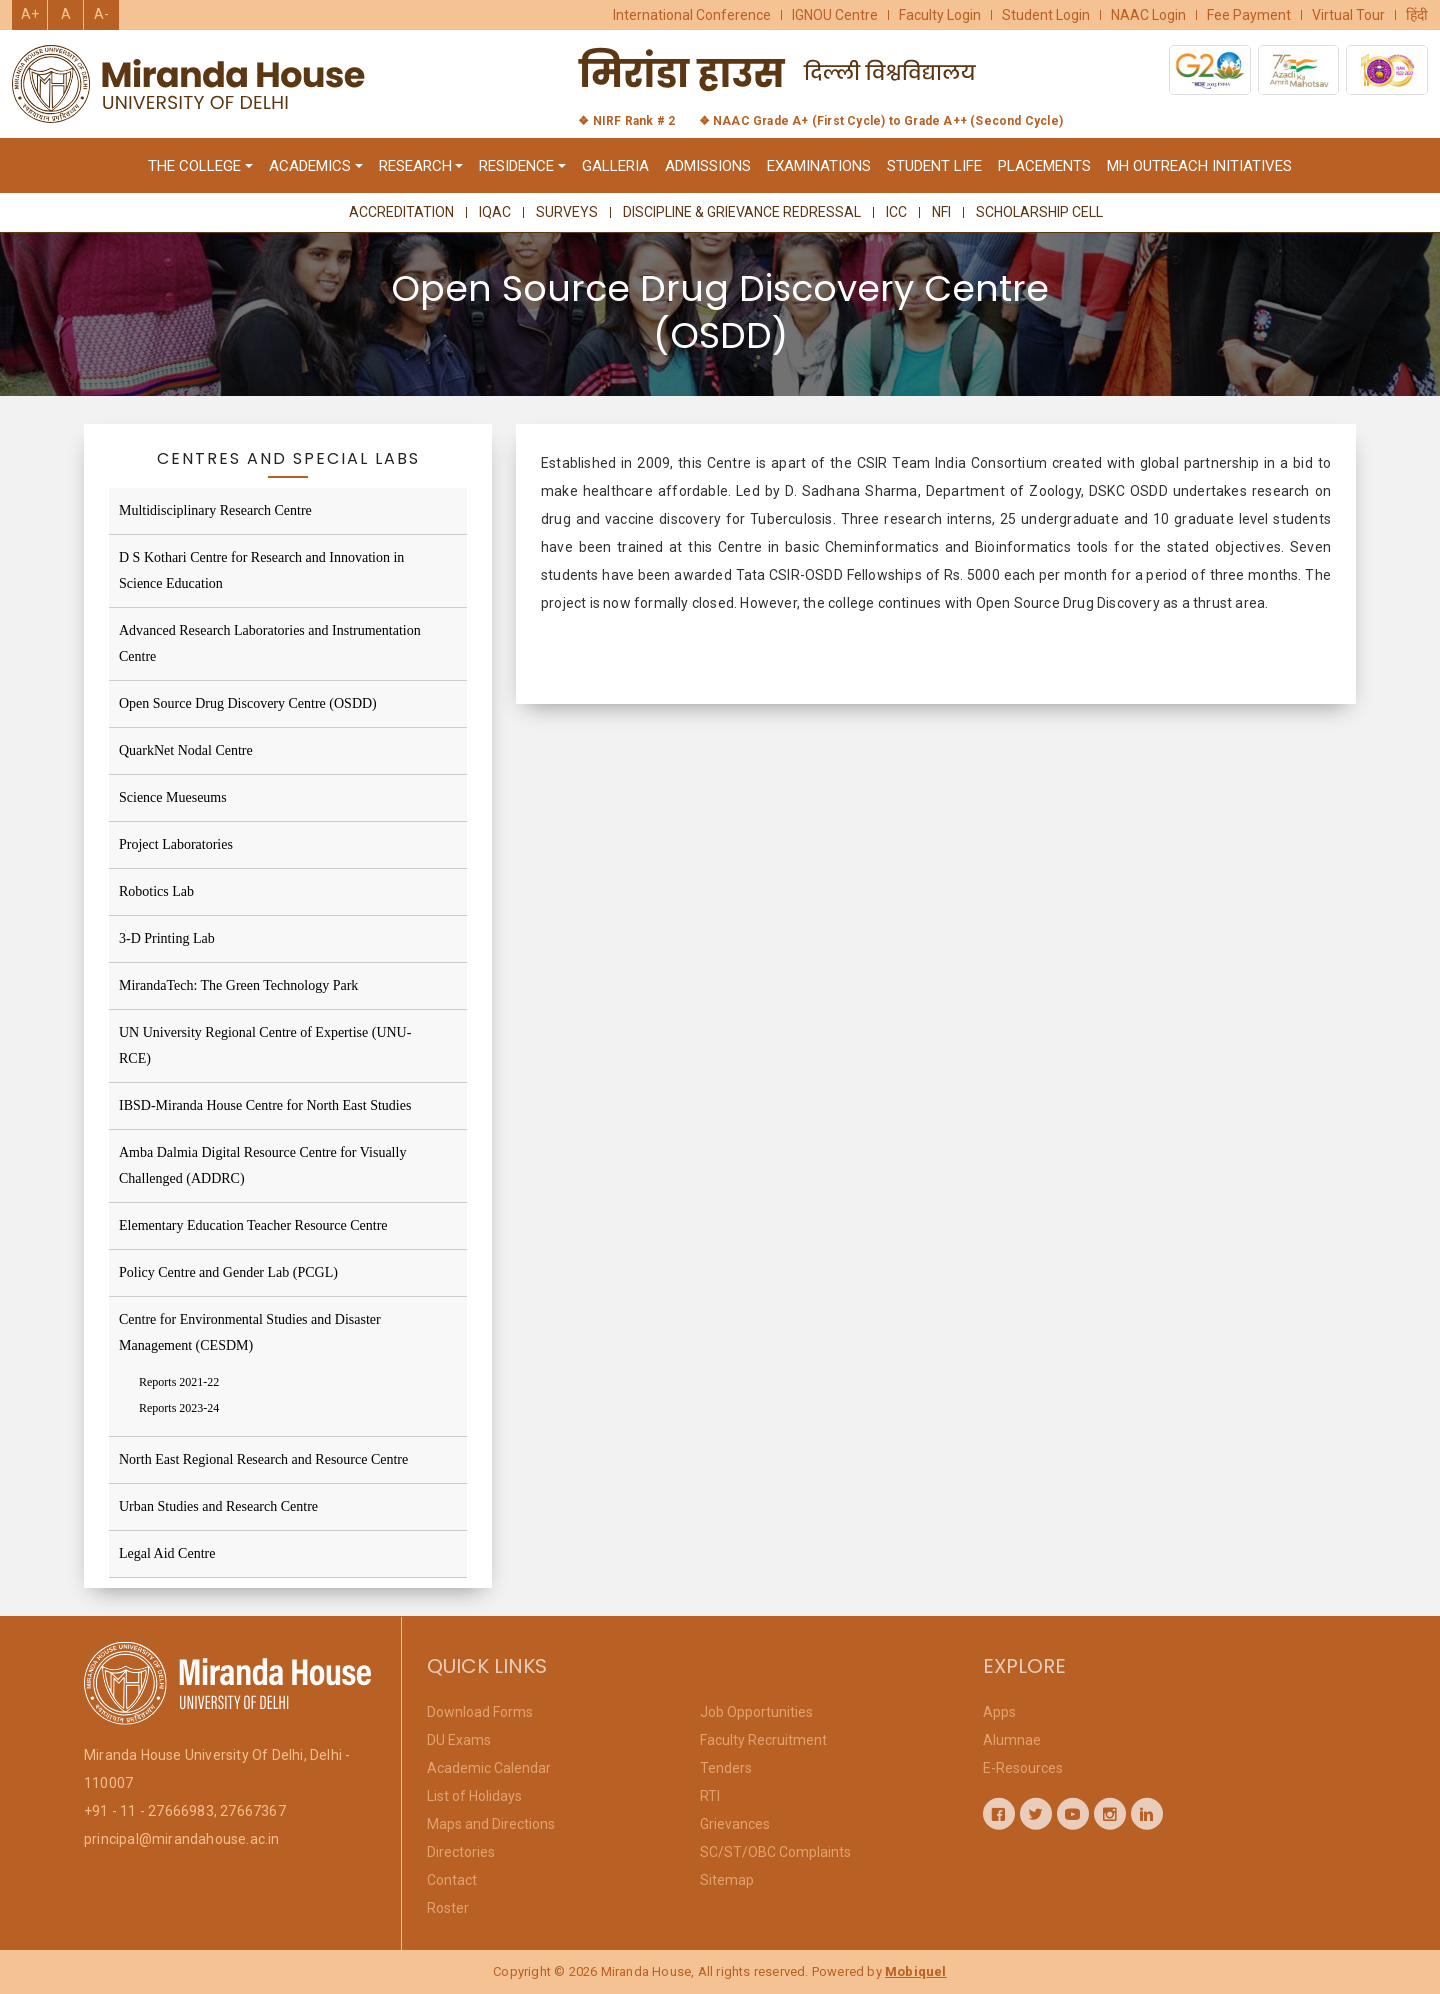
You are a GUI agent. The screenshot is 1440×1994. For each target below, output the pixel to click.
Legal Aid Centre (167, 1553)
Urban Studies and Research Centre (218, 1506)
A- (101, 14)
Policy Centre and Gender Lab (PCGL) (228, 1272)
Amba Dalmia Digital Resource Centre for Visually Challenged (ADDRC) (262, 1165)
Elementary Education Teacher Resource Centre (253, 1225)
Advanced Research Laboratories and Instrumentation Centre (270, 643)
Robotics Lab (156, 891)
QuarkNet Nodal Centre (186, 750)
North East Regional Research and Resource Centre (263, 1459)
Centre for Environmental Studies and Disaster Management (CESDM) (250, 1332)
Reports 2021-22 (179, 1382)
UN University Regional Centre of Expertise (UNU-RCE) (265, 1045)
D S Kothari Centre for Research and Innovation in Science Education (261, 570)
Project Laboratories (176, 844)
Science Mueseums (173, 797)
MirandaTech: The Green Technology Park (238, 985)
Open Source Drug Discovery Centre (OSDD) (248, 703)
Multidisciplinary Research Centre (215, 510)
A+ (30, 14)
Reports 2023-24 (179, 1408)
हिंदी (1417, 15)
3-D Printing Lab (167, 938)
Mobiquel (916, 1971)
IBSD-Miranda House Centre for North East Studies (265, 1105)
